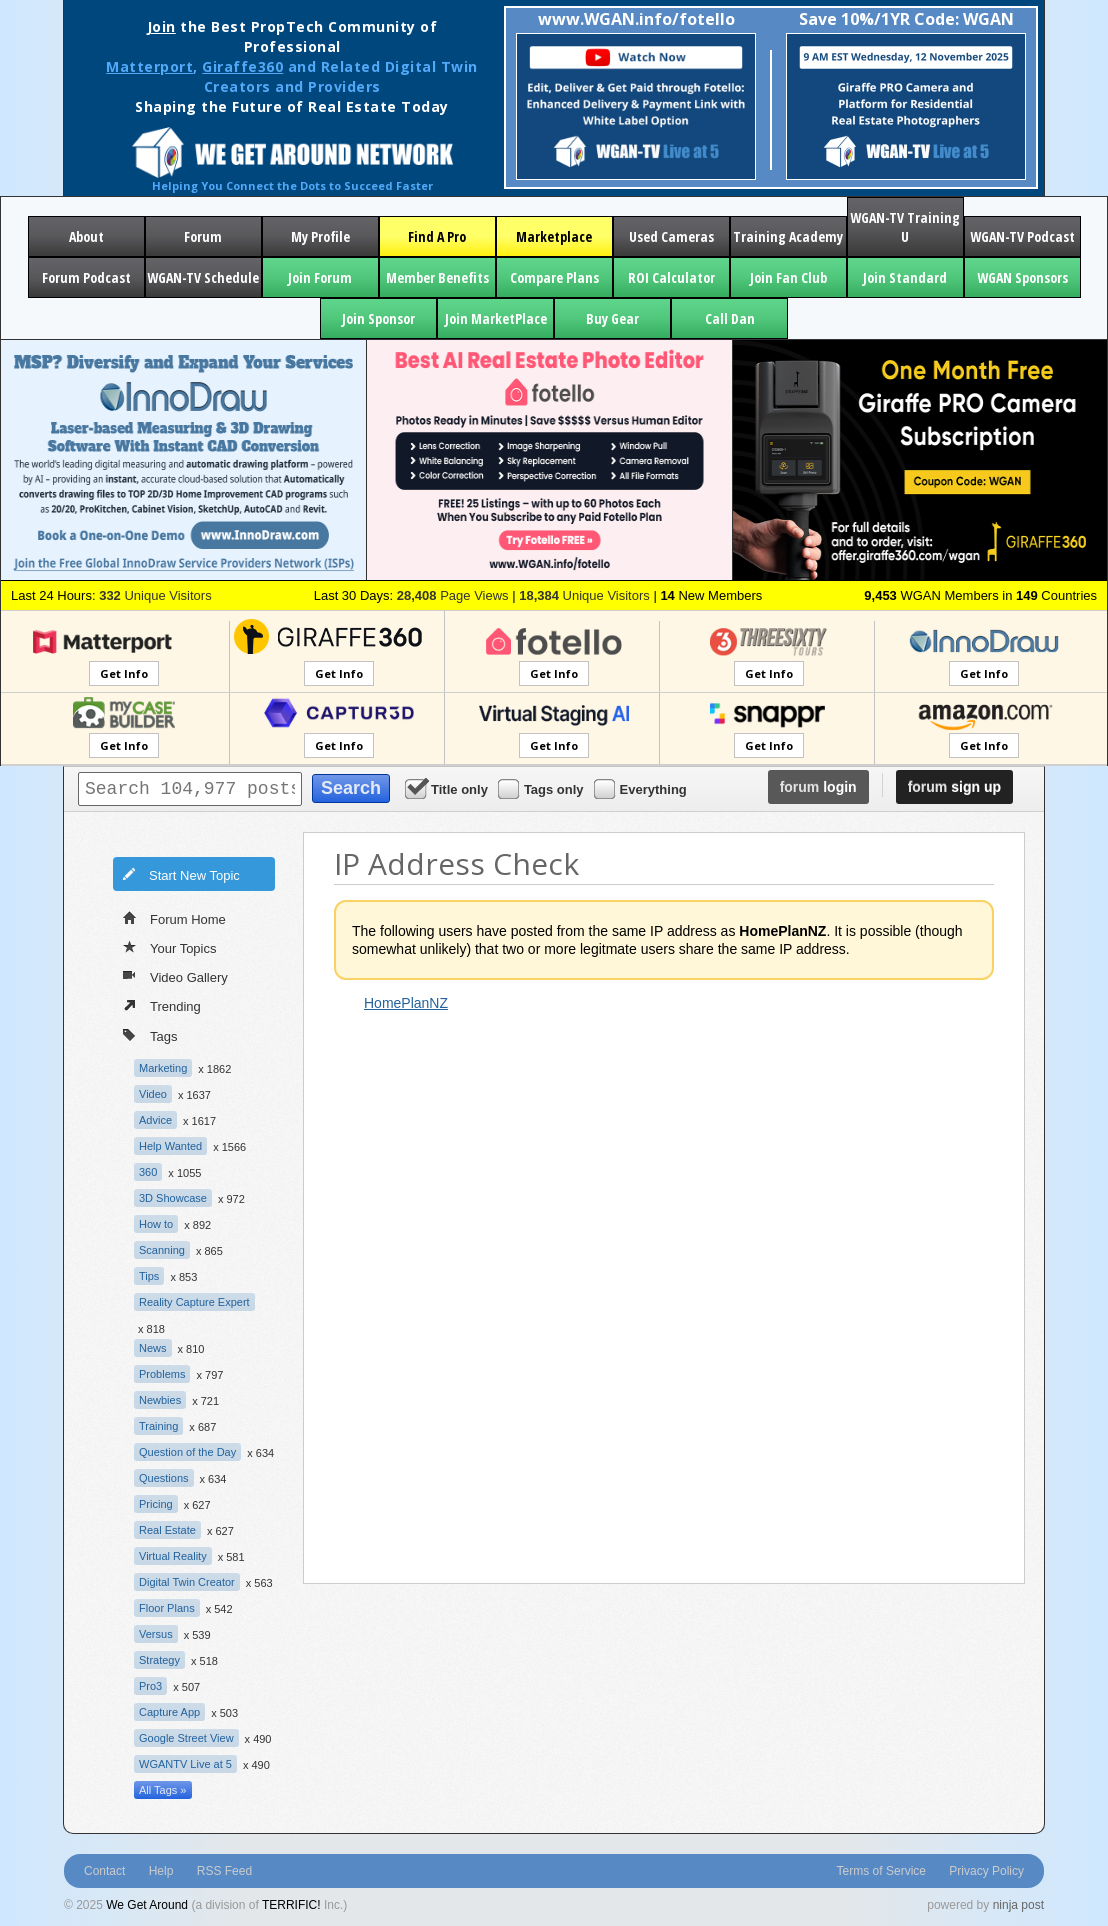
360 (148, 1172)
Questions (164, 1478)
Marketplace (554, 236)
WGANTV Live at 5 (185, 1764)
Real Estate (167, 1530)
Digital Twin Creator (187, 1582)
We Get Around (147, 1905)
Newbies (160, 1400)
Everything (642, 788)
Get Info (124, 673)
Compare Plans (554, 277)
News (153, 1348)
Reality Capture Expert (194, 1302)
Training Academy (788, 236)
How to (156, 1224)
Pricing (156, 1504)
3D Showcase (173, 1198)
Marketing (163, 1068)
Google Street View (186, 1738)
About (86, 236)
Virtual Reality (173, 1556)
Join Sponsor (378, 318)
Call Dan (730, 318)
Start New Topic (181, 874)
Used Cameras (671, 236)
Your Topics (170, 947)
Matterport (149, 66)
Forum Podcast (86, 277)
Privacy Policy (986, 1871)
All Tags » (163, 1790)
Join (161, 26)
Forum (203, 236)
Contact (104, 1871)
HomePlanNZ (406, 1003)
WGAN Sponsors (1022, 277)
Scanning (162, 1250)
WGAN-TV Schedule (203, 277)
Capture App (169, 1712)
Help (161, 1871)
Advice (155, 1120)
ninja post (1018, 1905)
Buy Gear (612, 318)
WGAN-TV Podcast (1022, 236)
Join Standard (905, 277)
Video (153, 1094)
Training (158, 1426)
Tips (149, 1276)
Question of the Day (187, 1452)
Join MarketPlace (496, 318)
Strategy (159, 1660)
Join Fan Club (788, 277)
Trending (162, 1005)
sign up (954, 787)
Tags (150, 1034)
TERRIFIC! (291, 1905)
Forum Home (174, 918)
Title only (448, 788)
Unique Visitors (155, 595)
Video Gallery (175, 976)
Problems (162, 1374)
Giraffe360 (242, 66)
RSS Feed (224, 1871)
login (818, 787)
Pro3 (150, 1686)
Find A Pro (437, 236)
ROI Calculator (671, 277)
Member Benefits (437, 277)
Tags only (542, 788)
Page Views (453, 595)
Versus (156, 1634)
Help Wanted (170, 1146)
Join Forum (320, 277)
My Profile (320, 236)
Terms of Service (881, 1871)
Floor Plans (167, 1608)
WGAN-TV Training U (905, 227)
